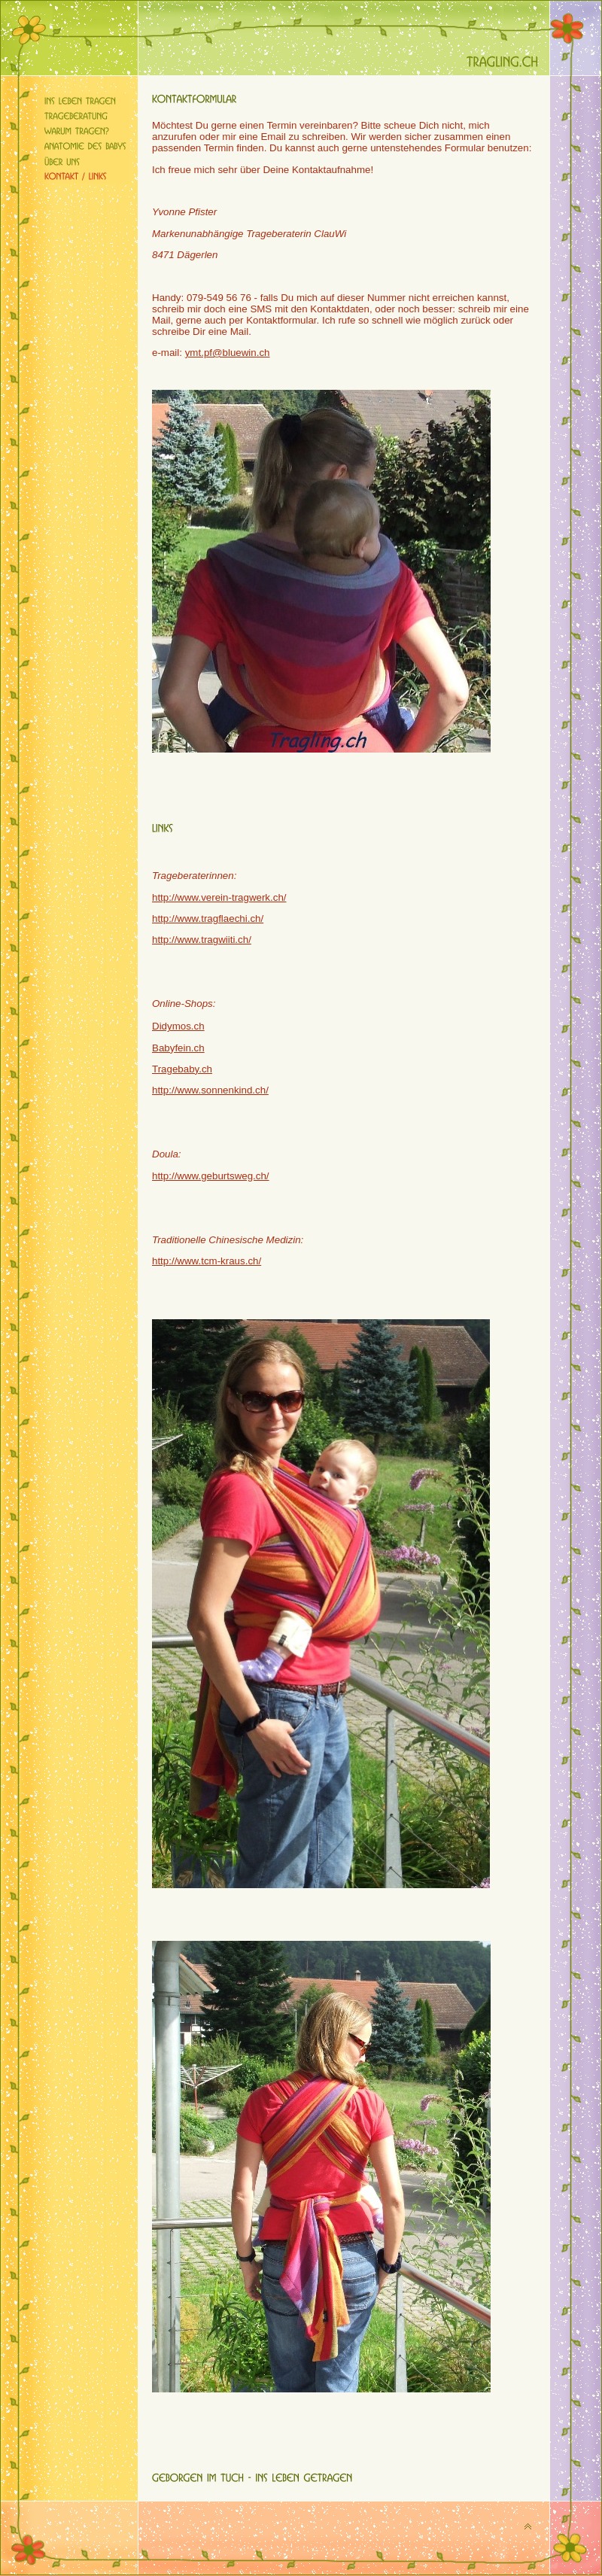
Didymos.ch (178, 1026)
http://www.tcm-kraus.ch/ (206, 1261)
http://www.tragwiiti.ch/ (201, 939)
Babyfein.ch (178, 1048)
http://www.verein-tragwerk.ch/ (219, 897)
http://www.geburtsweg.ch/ (210, 1176)
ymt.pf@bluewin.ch (227, 352)
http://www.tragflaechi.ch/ (207, 918)
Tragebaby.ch (182, 1069)
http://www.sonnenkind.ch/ (210, 1090)
